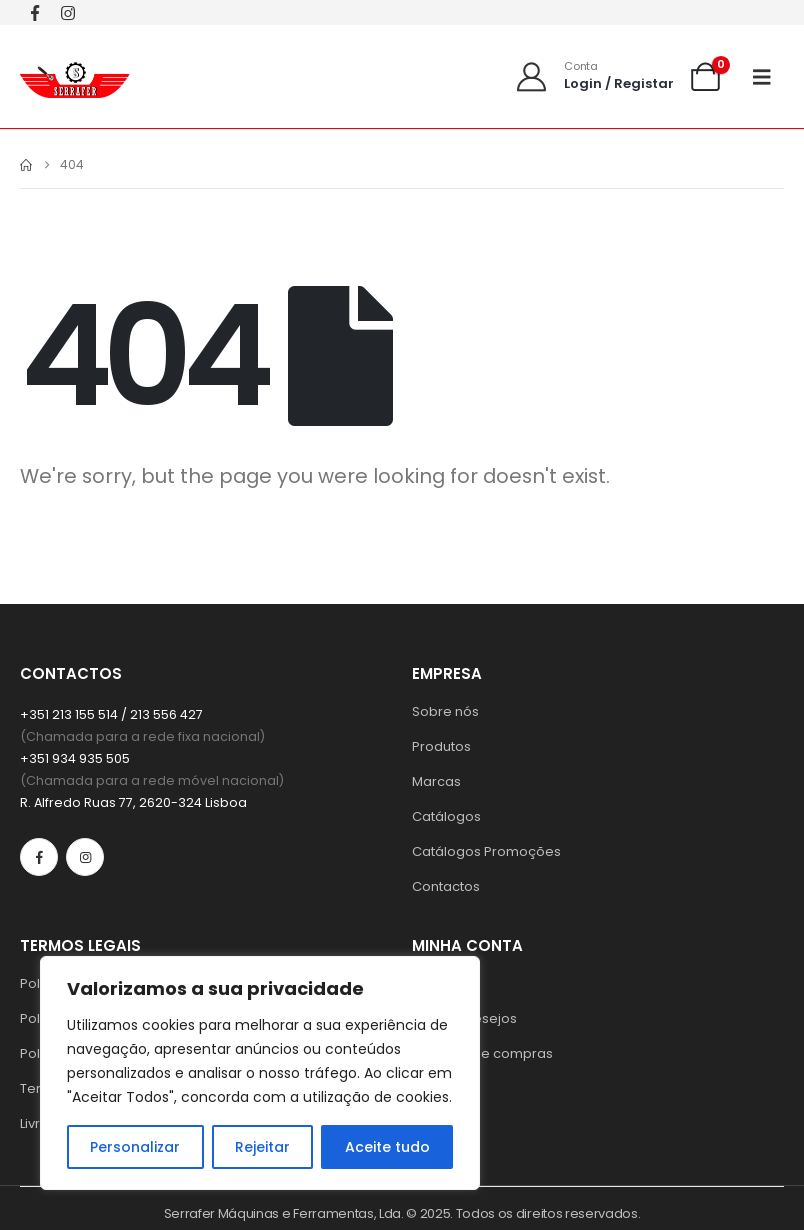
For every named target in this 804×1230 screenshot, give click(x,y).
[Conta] (594, 76)
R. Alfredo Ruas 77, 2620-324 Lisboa (133, 802)
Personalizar (135, 1147)
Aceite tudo (387, 1147)
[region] (260, 1073)
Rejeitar (262, 1147)
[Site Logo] (75, 76)
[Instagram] (67, 12)
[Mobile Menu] (768, 77)
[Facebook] (34, 12)
